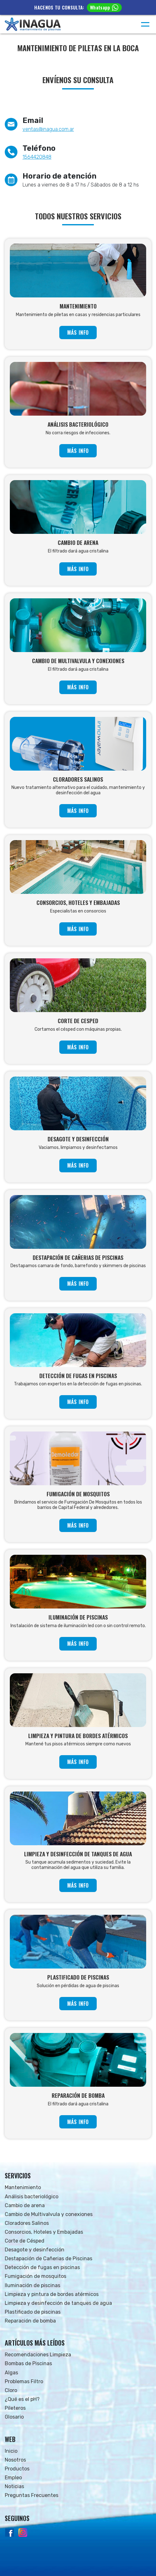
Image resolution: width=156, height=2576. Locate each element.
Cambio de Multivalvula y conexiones (49, 2214)
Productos (17, 2469)
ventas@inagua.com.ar (48, 129)
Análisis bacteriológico (31, 2197)
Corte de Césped (24, 2241)
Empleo (13, 2478)
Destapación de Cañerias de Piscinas (48, 2259)
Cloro (11, 2390)
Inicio (11, 2451)
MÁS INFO (78, 332)
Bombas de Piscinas (28, 2363)
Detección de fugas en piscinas (42, 2267)
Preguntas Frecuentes (31, 2495)
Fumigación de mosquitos (35, 2276)
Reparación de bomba (30, 2321)
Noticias (14, 2486)
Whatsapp (104, 7)
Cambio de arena (25, 2205)
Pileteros (15, 2408)
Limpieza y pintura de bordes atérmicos (52, 2294)
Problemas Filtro (24, 2381)
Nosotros (15, 2460)
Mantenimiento (23, 2187)
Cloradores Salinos (27, 2223)
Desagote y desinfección (34, 2250)
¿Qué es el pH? (22, 2399)
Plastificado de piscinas (33, 2312)
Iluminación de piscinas (32, 2285)
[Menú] (145, 24)
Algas (11, 2373)
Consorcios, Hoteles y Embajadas (44, 2232)
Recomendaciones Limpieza (38, 2355)
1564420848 (37, 157)
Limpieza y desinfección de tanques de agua (58, 2303)
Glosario (14, 2417)
